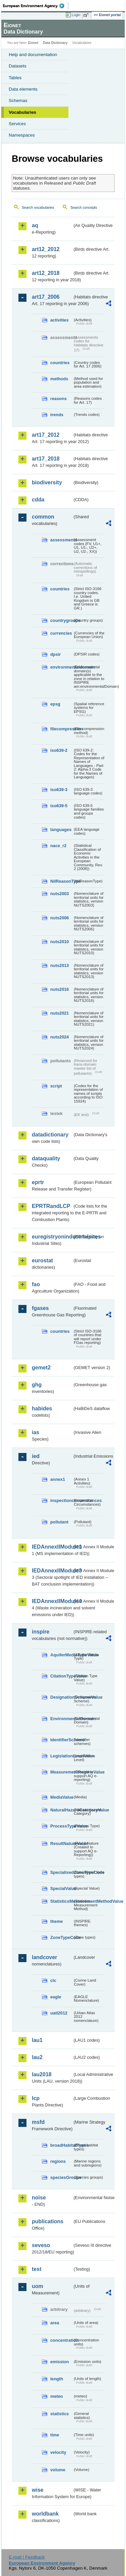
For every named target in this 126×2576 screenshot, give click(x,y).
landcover (44, 1957)
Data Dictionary (55, 43)
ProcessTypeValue (61, 1826)
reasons (58, 398)
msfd (38, 2122)
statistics (59, 2413)
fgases (40, 1308)
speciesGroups (61, 2177)
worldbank (45, 2514)
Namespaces (22, 135)
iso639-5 (58, 805)
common (43, 517)
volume (57, 2469)
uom (37, 2286)
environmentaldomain (61, 667)
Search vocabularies (38, 207)
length (56, 2378)
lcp (36, 2098)
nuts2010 (59, 941)
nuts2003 (59, 893)
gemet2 (41, 1367)
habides (42, 1408)
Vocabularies (22, 112)
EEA (35, 5)
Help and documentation (33, 54)
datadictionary (50, 1134)
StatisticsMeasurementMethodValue (61, 1901)
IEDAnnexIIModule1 (52, 1547)
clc (53, 1980)
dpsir (55, 654)
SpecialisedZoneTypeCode (61, 1872)
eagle (55, 1996)
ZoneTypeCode (61, 1937)
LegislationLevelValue (61, 1755)
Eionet (33, 43)
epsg (55, 704)
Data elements (23, 89)
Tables (15, 77)
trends (56, 414)
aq (35, 225)
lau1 (37, 2040)
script (56, 1085)
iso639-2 (58, 750)
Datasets (17, 65)
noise (39, 2197)
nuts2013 (59, 965)
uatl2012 (58, 2012)
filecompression (61, 728)
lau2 (37, 2057)
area (54, 2322)
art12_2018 (46, 273)
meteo (56, 2396)
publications (47, 2221)
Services (17, 123)
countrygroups (61, 620)
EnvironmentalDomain (61, 1718)
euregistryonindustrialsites (52, 1237)
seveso (41, 2245)
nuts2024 (59, 1036)
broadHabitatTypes (61, 2145)
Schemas (18, 100)
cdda (38, 499)
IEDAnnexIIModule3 (52, 1570)
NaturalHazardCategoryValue (61, 1809)
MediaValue (61, 1797)
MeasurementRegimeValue (61, 1772)
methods (59, 378)
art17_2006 (46, 297)
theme (56, 1921)
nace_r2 (58, 845)
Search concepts (83, 207)
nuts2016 (59, 989)
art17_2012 (46, 435)
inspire (40, 1632)
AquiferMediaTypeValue (61, 1654)
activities (59, 320)
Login (76, 15)
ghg (37, 1385)
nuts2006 (59, 917)
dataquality (46, 1158)
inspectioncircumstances (61, 1500)
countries (60, 362)
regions (58, 2161)
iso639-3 (58, 789)
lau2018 (42, 2074)
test (36, 2269)
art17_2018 (46, 458)
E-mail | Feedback (27, 2557)
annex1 (57, 1479)
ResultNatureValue (61, 1843)
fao (36, 1284)
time (54, 2434)
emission (59, 2361)
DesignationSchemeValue (61, 1697)
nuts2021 (59, 1013)
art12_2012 (46, 249)
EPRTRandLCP (51, 1206)
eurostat (42, 1260)
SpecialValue (61, 1888)
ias (35, 1432)
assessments (61, 539)
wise (38, 2490)
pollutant (59, 1521)
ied (36, 1456)
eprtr (38, 1182)
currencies (61, 633)
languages (60, 829)
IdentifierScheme (61, 1739)
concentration (61, 2340)
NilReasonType (61, 881)
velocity (58, 2452)
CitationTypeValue (61, 1676)
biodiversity (47, 482)
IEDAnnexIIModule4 (52, 1601)
